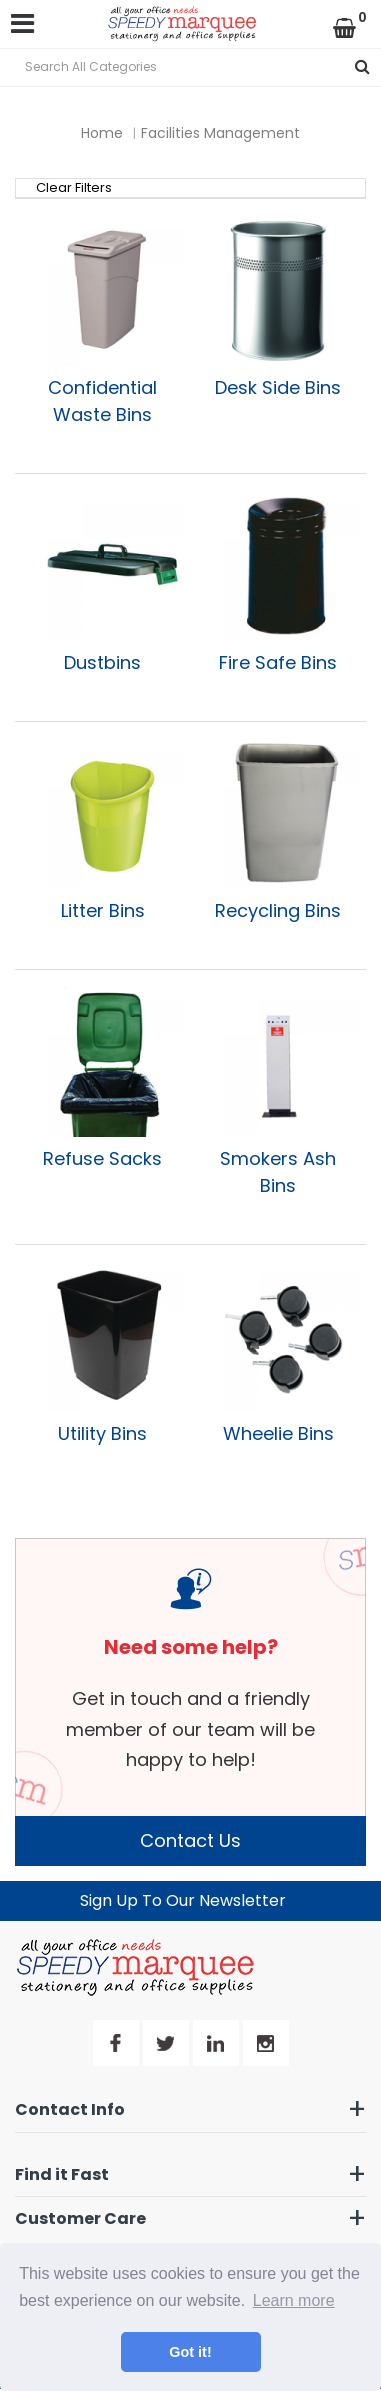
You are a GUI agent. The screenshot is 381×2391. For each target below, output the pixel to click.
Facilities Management (220, 133)
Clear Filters (74, 188)
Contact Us (190, 1840)
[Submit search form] (362, 67)
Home (102, 133)
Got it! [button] (190, 2352)
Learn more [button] (294, 2300)
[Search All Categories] (190, 67)
